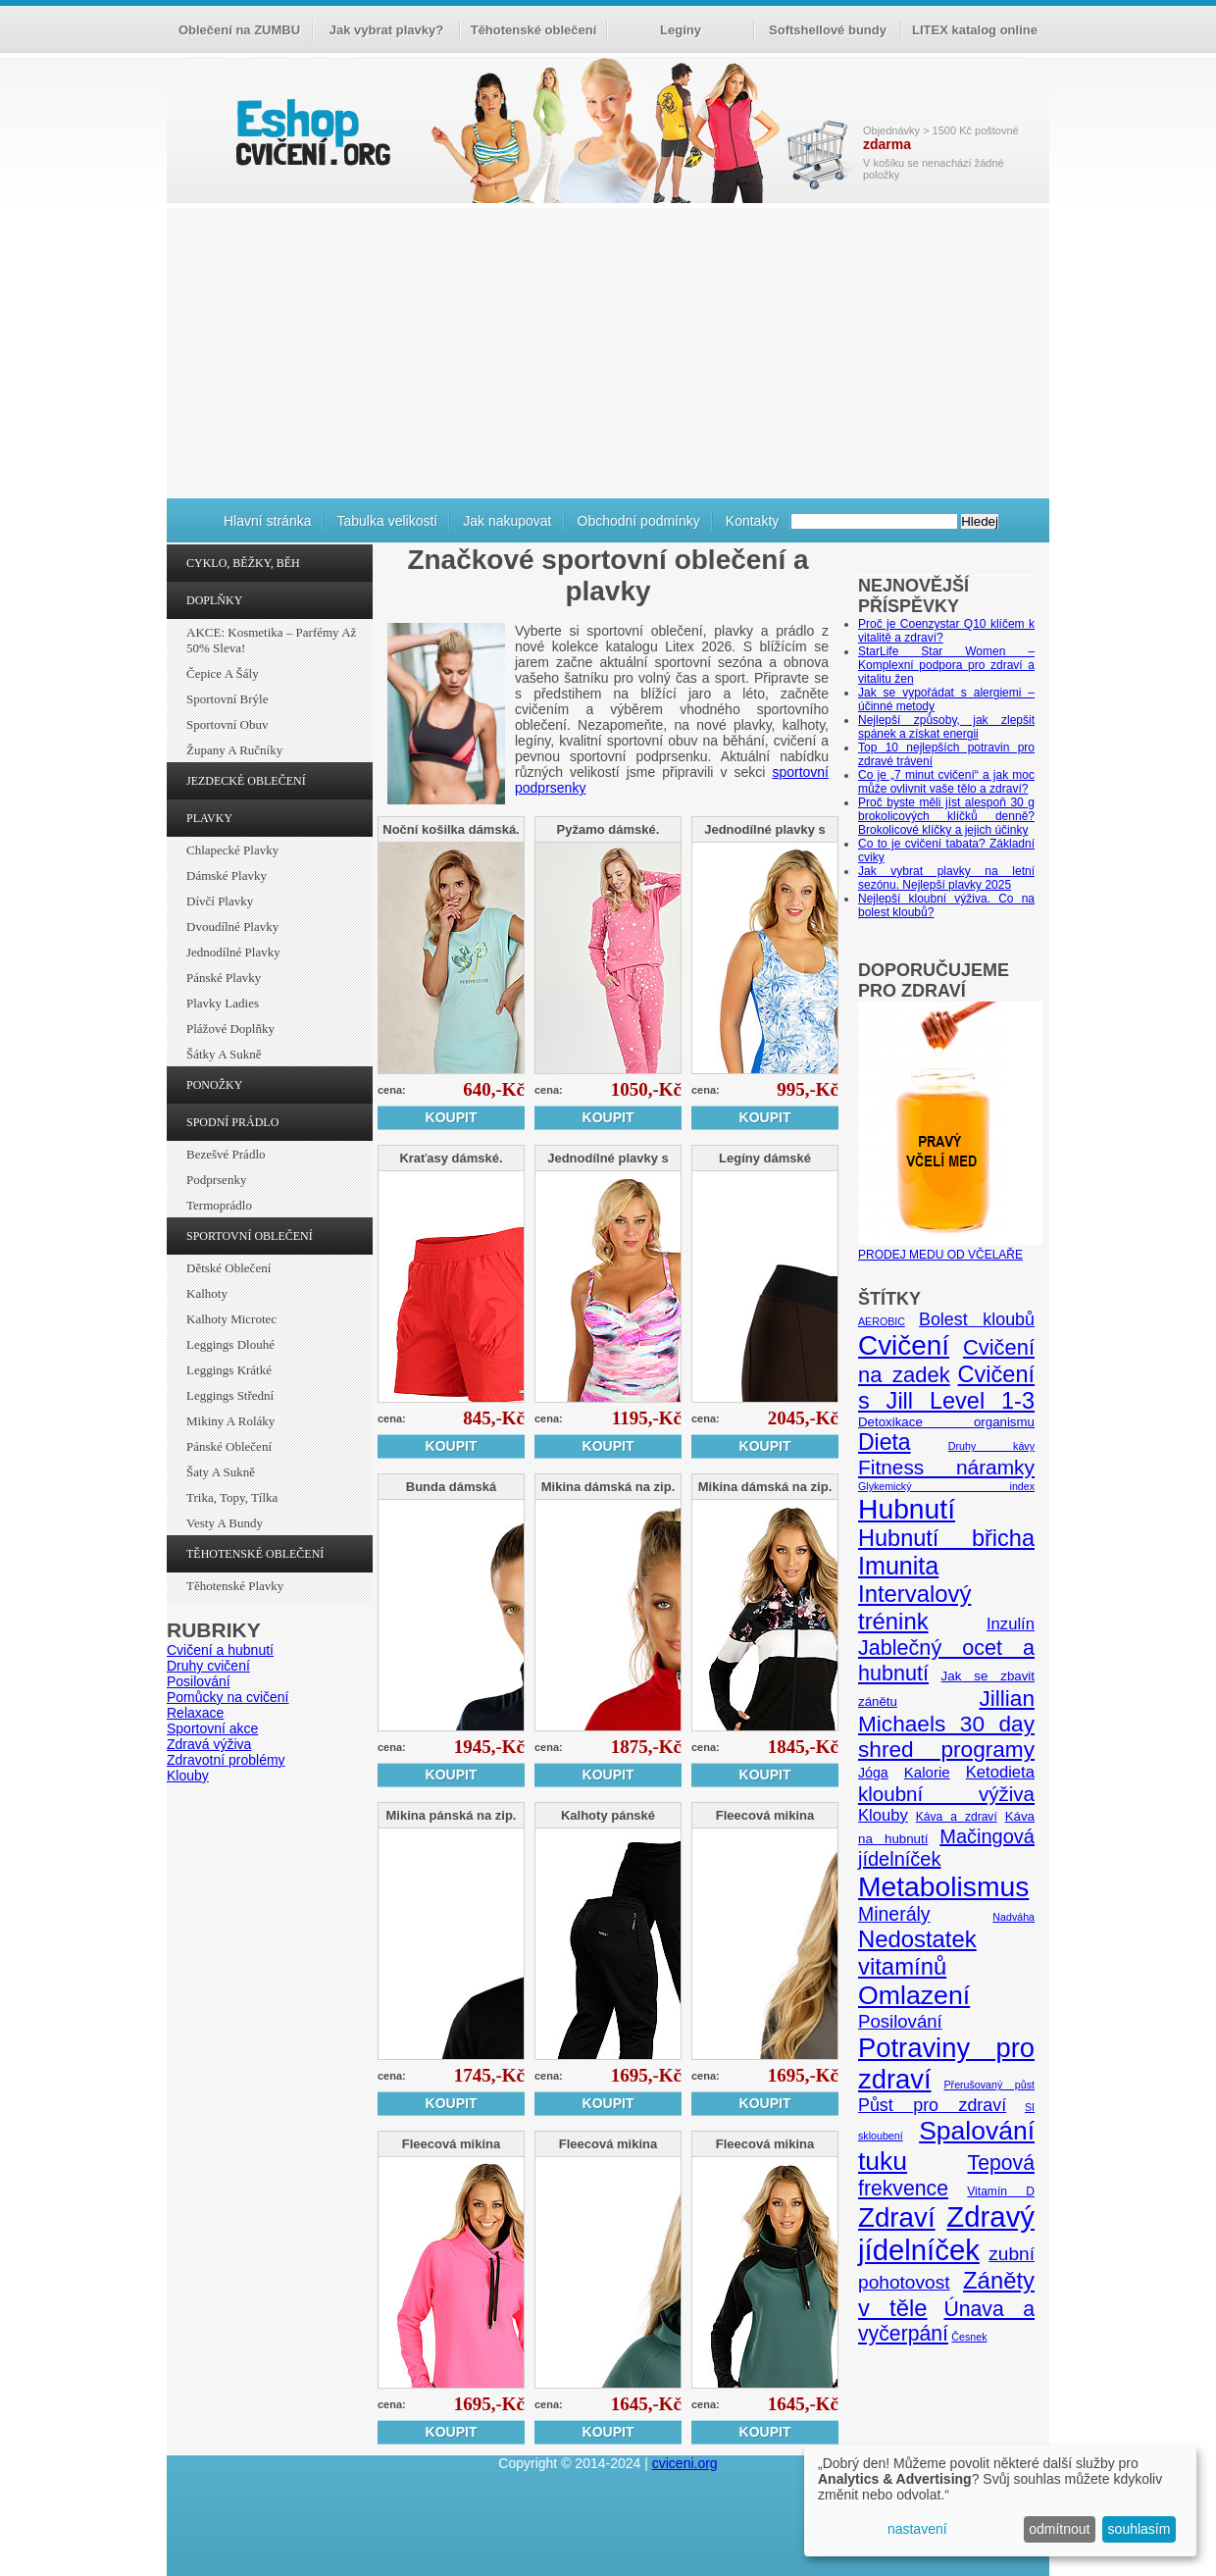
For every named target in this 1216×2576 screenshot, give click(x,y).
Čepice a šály (222, 673)
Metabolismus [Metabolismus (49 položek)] (943, 1886)
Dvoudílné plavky (232, 926)
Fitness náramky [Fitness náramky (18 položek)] (946, 1467)
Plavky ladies (222, 1003)
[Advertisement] (608, 350)
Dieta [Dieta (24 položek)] (884, 1442)
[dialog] (1000, 2501)
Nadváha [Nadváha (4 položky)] (1013, 1917)
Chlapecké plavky (232, 850)
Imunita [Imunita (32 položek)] (898, 1565)
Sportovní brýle (227, 699)
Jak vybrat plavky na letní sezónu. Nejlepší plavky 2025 (946, 878)
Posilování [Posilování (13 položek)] (900, 2021)
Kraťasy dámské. (450, 1158)
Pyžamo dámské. (608, 829)
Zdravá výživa (209, 1744)
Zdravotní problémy (226, 1760)
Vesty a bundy (224, 1523)
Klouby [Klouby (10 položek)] (883, 1815)
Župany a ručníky (234, 750)
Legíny (680, 30)
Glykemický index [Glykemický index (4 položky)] (946, 1486)
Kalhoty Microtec (231, 1319)
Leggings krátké (229, 1370)
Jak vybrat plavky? (386, 30)
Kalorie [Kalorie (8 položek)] (927, 1772)
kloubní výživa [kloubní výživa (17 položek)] (946, 1793)
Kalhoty (207, 1293)
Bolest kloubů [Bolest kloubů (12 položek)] (977, 1319)
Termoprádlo (219, 1205)
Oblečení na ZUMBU (239, 30)
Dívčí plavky (219, 901)
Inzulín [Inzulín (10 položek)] (1011, 1624)
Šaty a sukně (220, 1472)
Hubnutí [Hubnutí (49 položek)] (906, 1508)
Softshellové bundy (828, 30)
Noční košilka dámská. (450, 829)
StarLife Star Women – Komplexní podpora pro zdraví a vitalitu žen (946, 665)
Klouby (188, 1775)
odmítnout (1059, 2529)
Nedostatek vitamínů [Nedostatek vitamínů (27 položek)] (917, 1953)
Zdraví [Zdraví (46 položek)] (897, 2217)
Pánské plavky (223, 977)
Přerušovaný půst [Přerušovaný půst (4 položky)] (989, 2084)
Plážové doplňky (230, 1028)
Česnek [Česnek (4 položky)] (969, 2337)
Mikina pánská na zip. (451, 1815)
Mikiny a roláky (230, 1421)
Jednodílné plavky (233, 952)
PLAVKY (209, 818)
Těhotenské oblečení (534, 30)
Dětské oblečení (228, 1268)
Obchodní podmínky (639, 521)
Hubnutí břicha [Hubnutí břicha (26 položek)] (946, 1538)
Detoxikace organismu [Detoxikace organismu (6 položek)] (946, 1422)
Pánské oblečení (229, 1446)
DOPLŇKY (214, 600)
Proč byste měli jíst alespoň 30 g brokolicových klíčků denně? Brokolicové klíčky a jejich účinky (946, 816)
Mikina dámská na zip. (608, 1486)
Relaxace (195, 1713)
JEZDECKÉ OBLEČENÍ (246, 781)
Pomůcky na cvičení (228, 1697)
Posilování (198, 1681)
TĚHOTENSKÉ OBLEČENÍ (255, 1554)
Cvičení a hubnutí (220, 1650)
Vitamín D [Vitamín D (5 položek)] (1001, 2191)
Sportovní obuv (227, 724)
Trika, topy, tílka (232, 1497)
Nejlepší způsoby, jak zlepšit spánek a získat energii (946, 727)
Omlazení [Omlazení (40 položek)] (914, 1995)
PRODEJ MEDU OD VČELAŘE (950, 1248)
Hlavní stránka (267, 521)
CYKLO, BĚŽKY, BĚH (243, 563)
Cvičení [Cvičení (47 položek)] (903, 1345)
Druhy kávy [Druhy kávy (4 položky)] (991, 1446)
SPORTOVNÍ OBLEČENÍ (249, 1236)
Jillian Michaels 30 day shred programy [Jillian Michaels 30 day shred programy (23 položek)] (946, 1724)
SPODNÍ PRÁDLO (232, 1122)
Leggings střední (230, 1395)
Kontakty (752, 521)
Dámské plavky (226, 875)
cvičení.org (311, 132)
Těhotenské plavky (234, 1585)
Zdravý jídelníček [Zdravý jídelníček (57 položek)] (946, 2233)
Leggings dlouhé (230, 1344)
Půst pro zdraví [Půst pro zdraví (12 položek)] (932, 2105)
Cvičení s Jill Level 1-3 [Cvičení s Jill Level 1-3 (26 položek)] (946, 1388)
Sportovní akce (212, 1728)
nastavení (917, 2529)
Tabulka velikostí (386, 521)
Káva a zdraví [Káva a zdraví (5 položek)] (956, 1817)
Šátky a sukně (224, 1054)
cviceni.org (685, 2463)
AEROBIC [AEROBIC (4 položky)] (881, 1321)
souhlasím (1139, 2529)
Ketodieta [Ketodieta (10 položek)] (1000, 1772)
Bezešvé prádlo (226, 1154)
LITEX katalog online (975, 30)
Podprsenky (216, 1179)
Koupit (452, 1117)
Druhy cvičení (208, 1666)
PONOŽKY (214, 1085)
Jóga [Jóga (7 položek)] (873, 1772)
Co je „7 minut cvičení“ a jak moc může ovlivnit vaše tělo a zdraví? (946, 782)
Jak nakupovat (507, 521)
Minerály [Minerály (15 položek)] (894, 1914)
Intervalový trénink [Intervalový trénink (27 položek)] (914, 1607)
